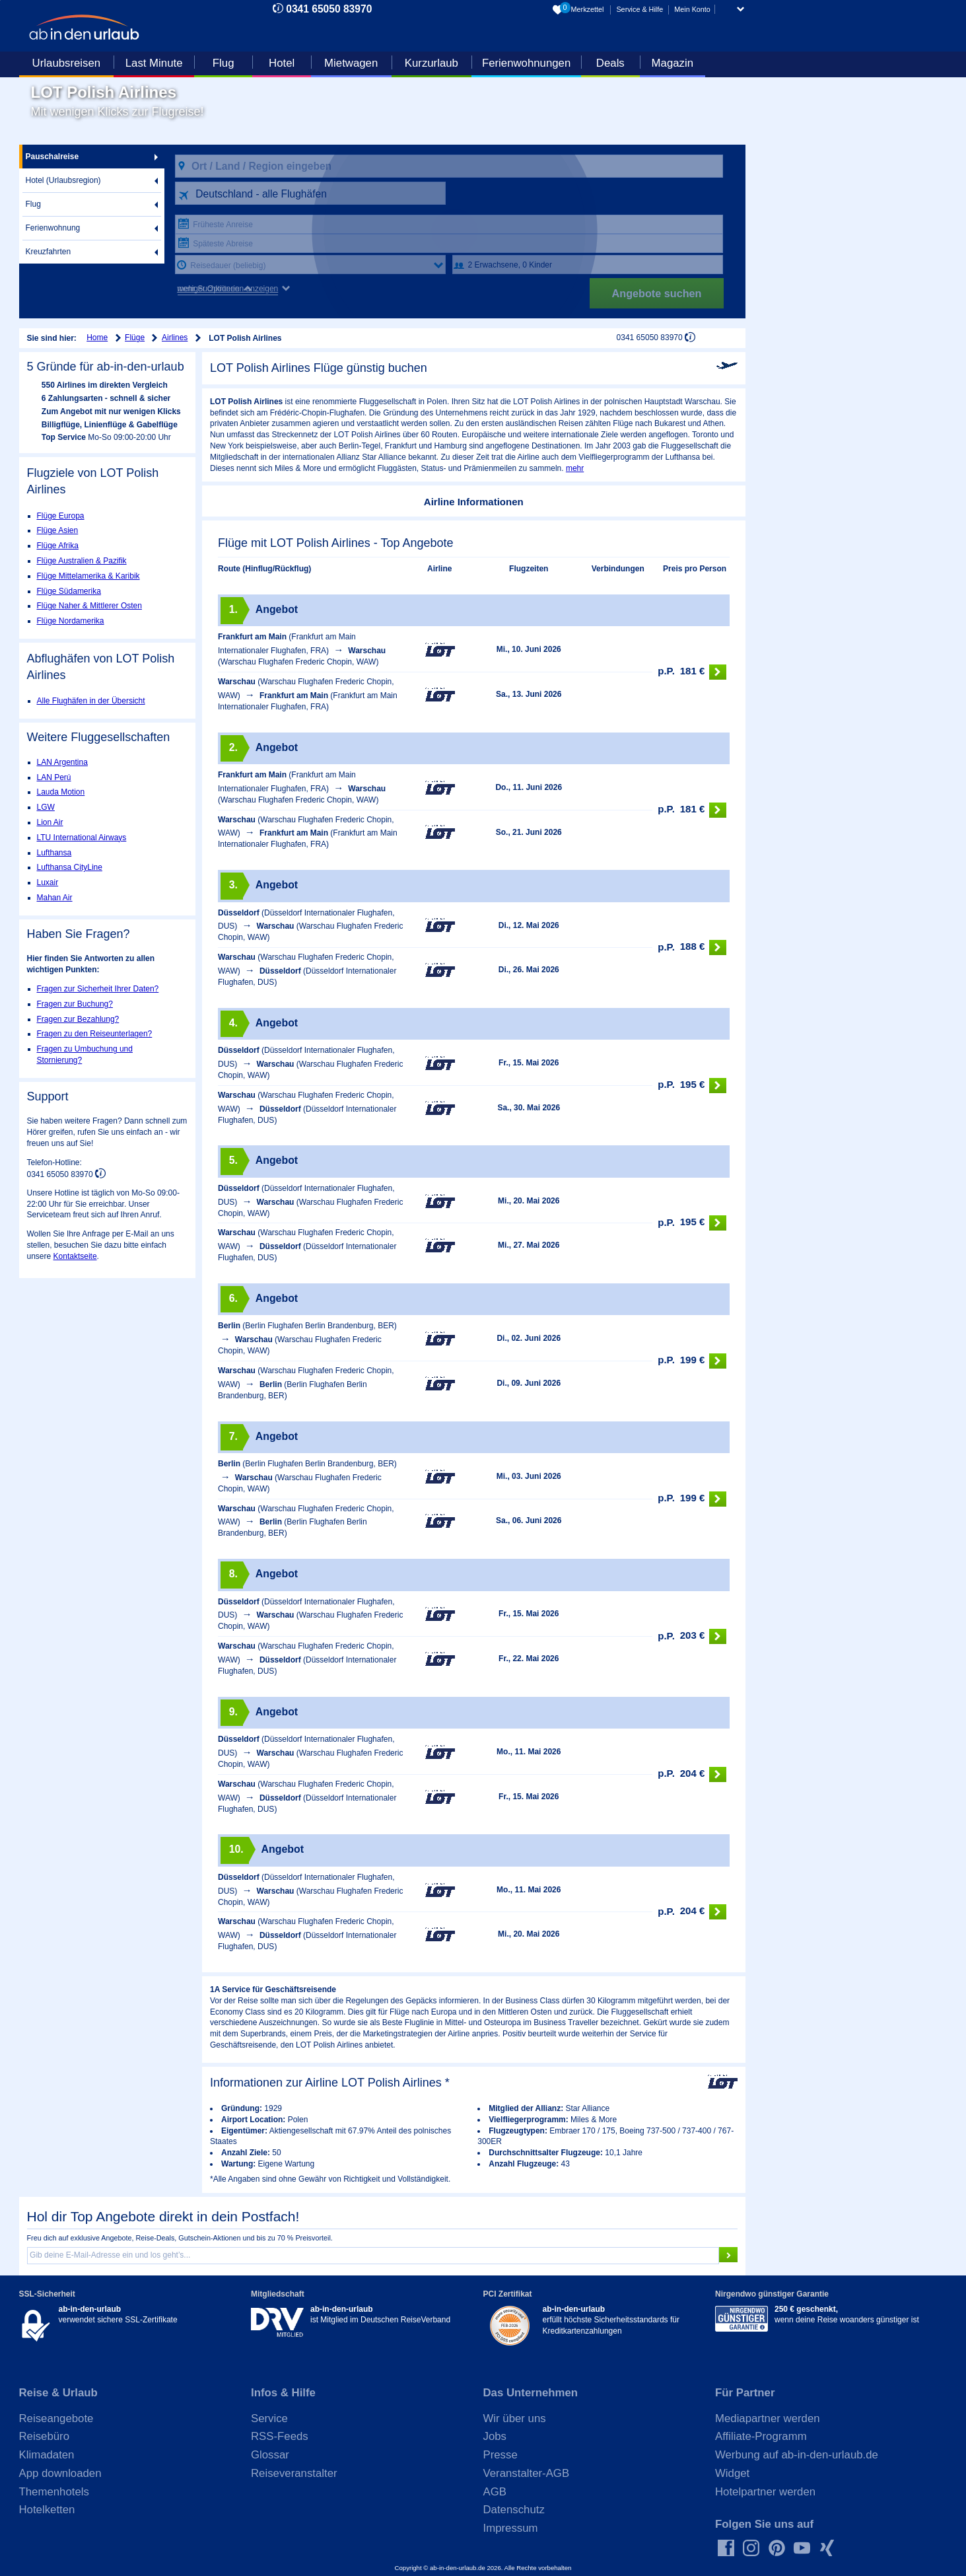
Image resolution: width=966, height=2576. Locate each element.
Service (269, 2418)
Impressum (510, 2528)
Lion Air (50, 822)
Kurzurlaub (431, 63)
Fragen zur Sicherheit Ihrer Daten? (98, 988)
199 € (692, 1361)
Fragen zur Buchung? (75, 1004)
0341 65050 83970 (329, 9)
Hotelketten (47, 2509)
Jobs (494, 2436)
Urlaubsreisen (66, 63)
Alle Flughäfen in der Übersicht (91, 700)
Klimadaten (47, 2455)
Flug (223, 63)
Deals (610, 63)
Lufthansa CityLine (69, 867)
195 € (692, 1085)
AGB (494, 2492)
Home (97, 337)
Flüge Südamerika (69, 591)
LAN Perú (54, 777)
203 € (692, 1636)
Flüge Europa (61, 515)
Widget (732, 2473)
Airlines (175, 337)
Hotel (281, 63)
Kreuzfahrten (48, 251)
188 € (692, 947)
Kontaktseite (75, 1256)
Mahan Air (55, 897)
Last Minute (154, 63)
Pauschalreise (52, 156)
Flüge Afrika (58, 545)
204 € (692, 1774)
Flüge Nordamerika (70, 621)
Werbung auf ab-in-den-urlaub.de (796, 2455)
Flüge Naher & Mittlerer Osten (89, 605)
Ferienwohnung (53, 228)
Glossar (270, 2455)
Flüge (135, 337)
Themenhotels (54, 2492)
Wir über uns (514, 2418)
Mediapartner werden (767, 2418)
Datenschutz (514, 2509)
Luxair (48, 882)
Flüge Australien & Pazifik (82, 560)
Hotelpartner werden (765, 2492)
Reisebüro (44, 2436)
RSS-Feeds (279, 2436)
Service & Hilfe (639, 9)
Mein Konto (692, 9)
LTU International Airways (82, 837)
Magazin (672, 63)
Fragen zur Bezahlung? (78, 1019)
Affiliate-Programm (761, 2436)
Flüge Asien (58, 530)
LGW (46, 807)
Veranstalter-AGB (526, 2473)
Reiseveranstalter (294, 2473)
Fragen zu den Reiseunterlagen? (95, 1033)
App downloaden (60, 2473)
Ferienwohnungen (526, 63)
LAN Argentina (62, 762)
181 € (692, 672)
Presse (500, 2455)
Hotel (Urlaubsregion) (63, 180)
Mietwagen (351, 63)
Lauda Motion (61, 792)
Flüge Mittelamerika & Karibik (88, 576)
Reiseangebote (56, 2418)
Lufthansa (54, 852)
